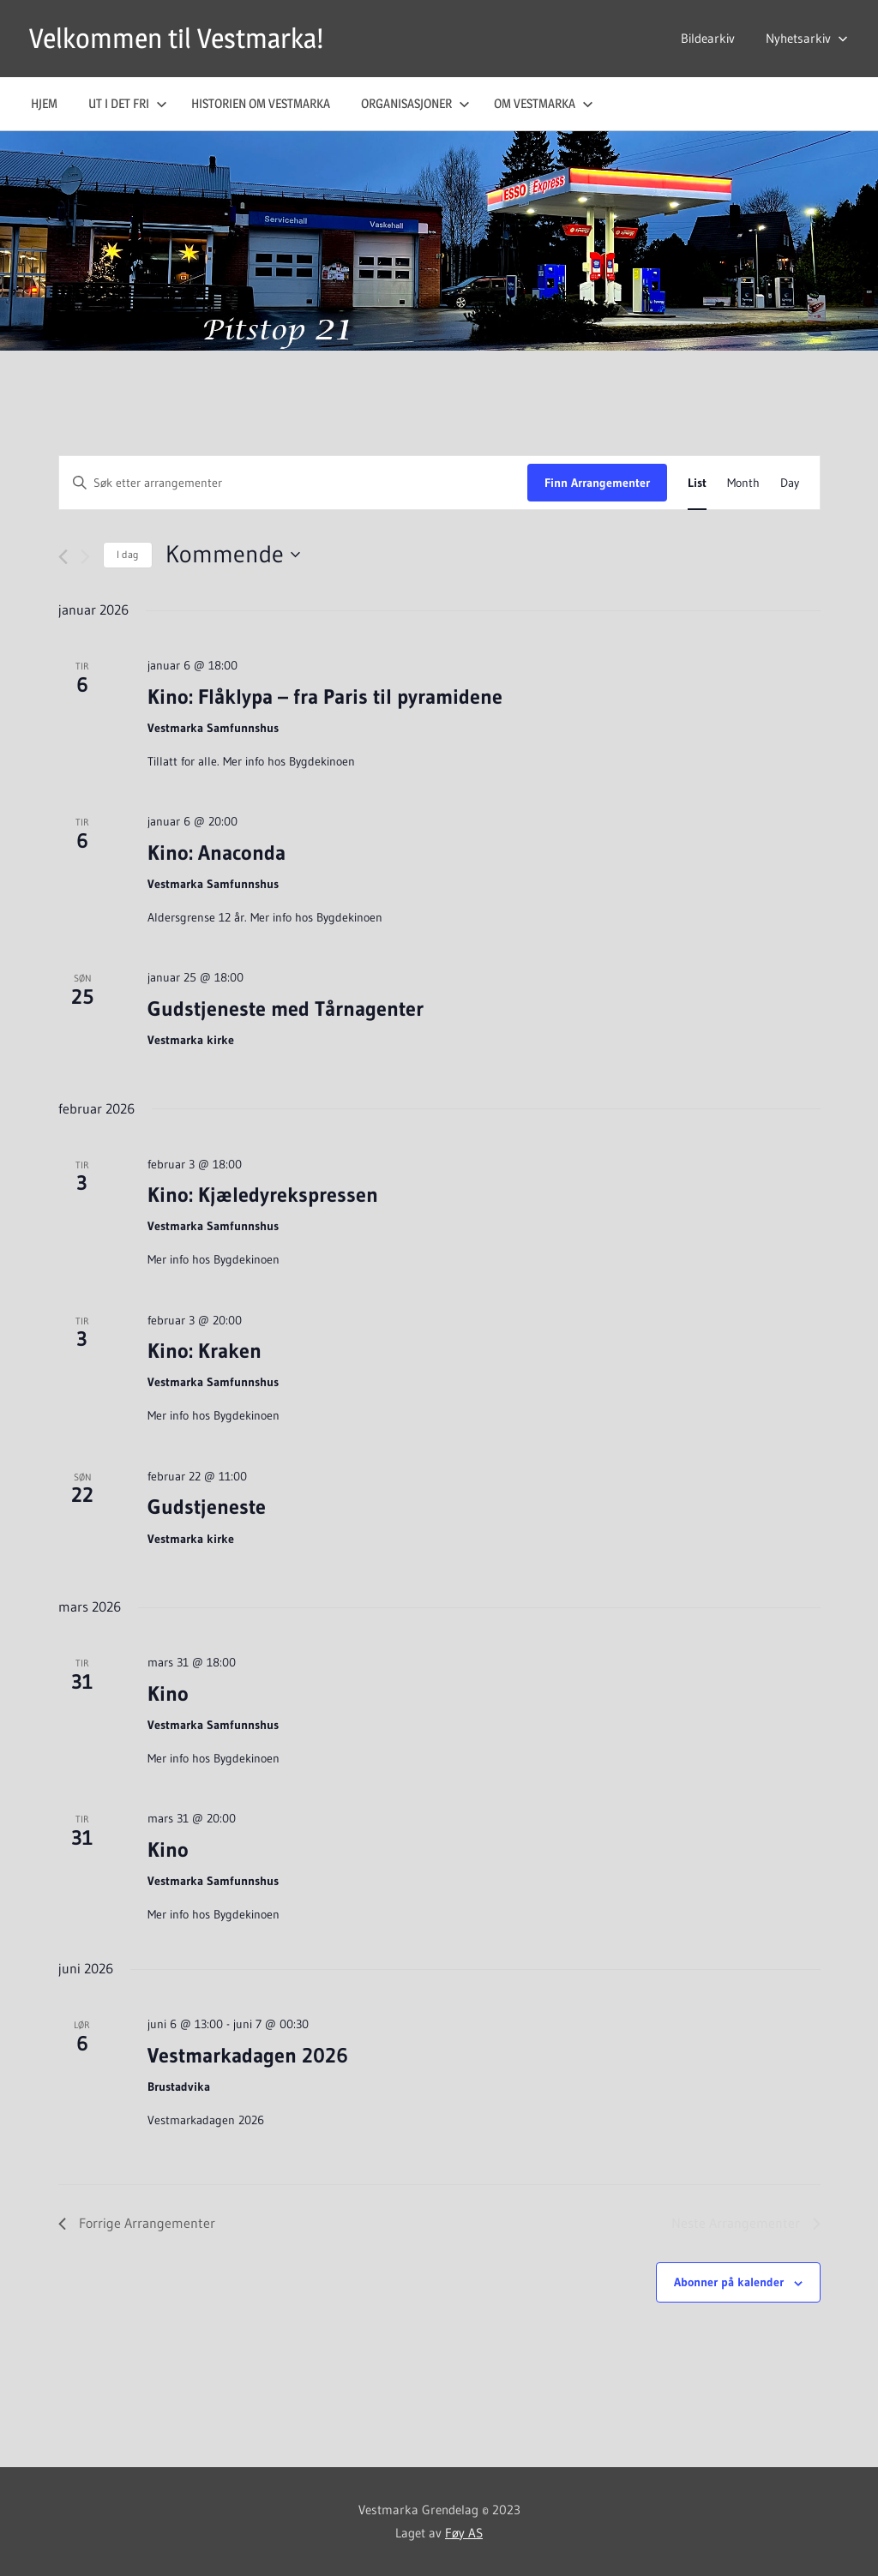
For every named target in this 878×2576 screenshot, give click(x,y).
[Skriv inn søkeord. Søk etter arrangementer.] (293, 483)
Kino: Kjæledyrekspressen (262, 1194)
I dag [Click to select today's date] (128, 554)
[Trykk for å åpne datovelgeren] (232, 554)
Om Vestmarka (543, 103)
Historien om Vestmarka (260, 103)
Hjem (44, 103)
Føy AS (464, 2533)
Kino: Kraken (204, 1350)
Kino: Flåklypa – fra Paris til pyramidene (324, 696)
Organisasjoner (415, 103)
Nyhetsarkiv (807, 38)
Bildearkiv (708, 38)
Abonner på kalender (729, 2282)
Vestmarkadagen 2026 (247, 2055)
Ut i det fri (127, 103)
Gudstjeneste (206, 1506)
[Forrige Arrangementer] (63, 557)
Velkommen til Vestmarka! (176, 38)
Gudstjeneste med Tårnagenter (285, 1008)
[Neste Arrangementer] (85, 557)
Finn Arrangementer (597, 482)
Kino (168, 1693)
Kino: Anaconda (216, 852)
